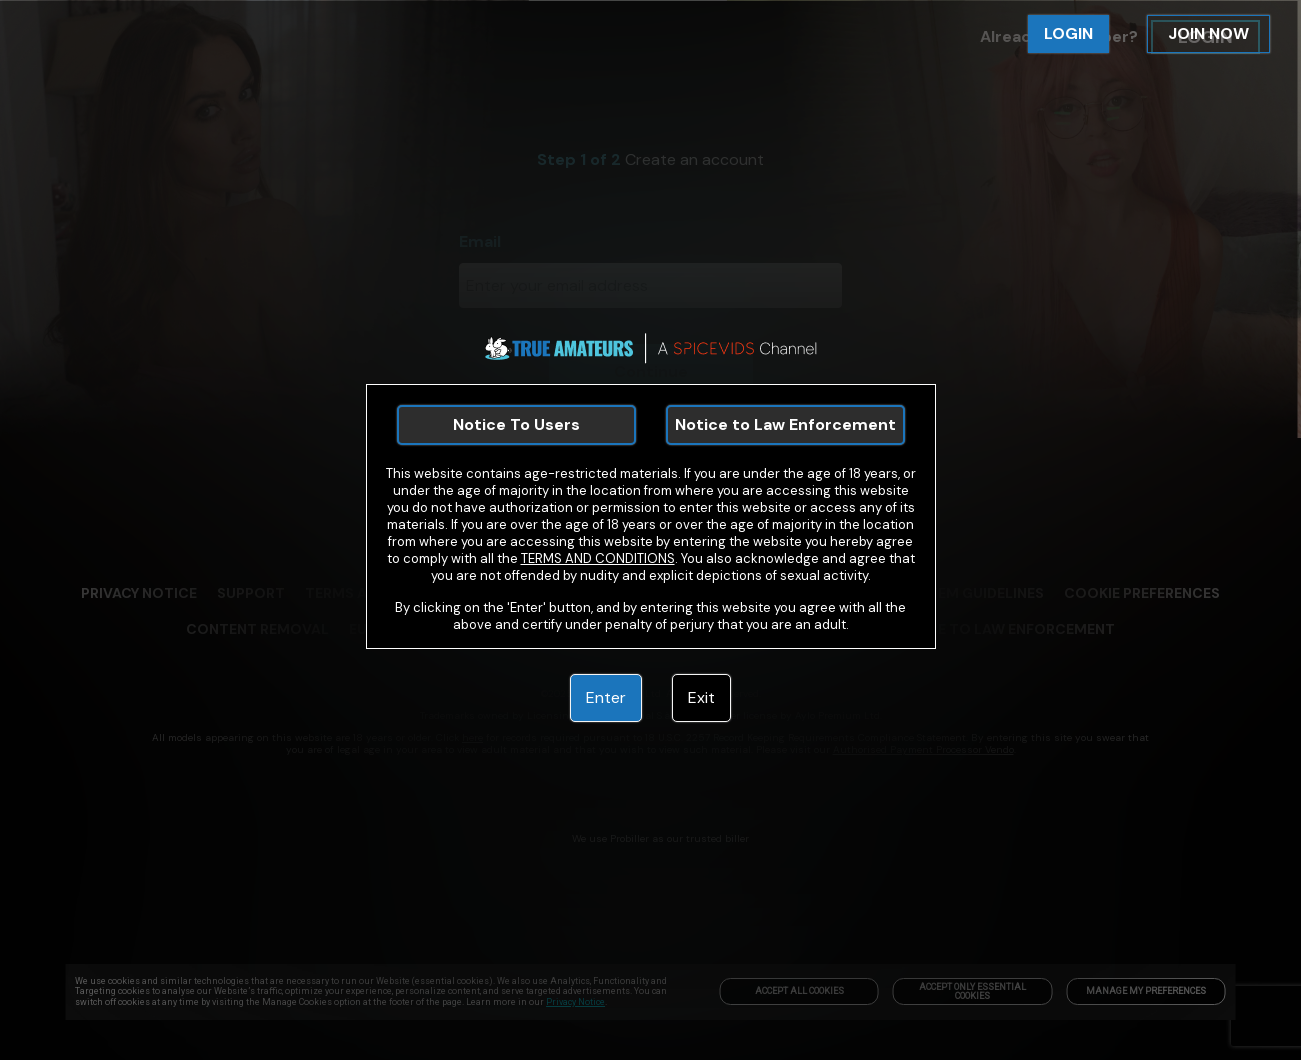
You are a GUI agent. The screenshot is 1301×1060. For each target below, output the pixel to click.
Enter (606, 697)
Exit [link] (701, 697)
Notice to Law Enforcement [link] (785, 424)
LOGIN (1068, 33)
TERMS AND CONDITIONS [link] (598, 558)
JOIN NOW (1208, 33)
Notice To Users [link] (516, 424)
